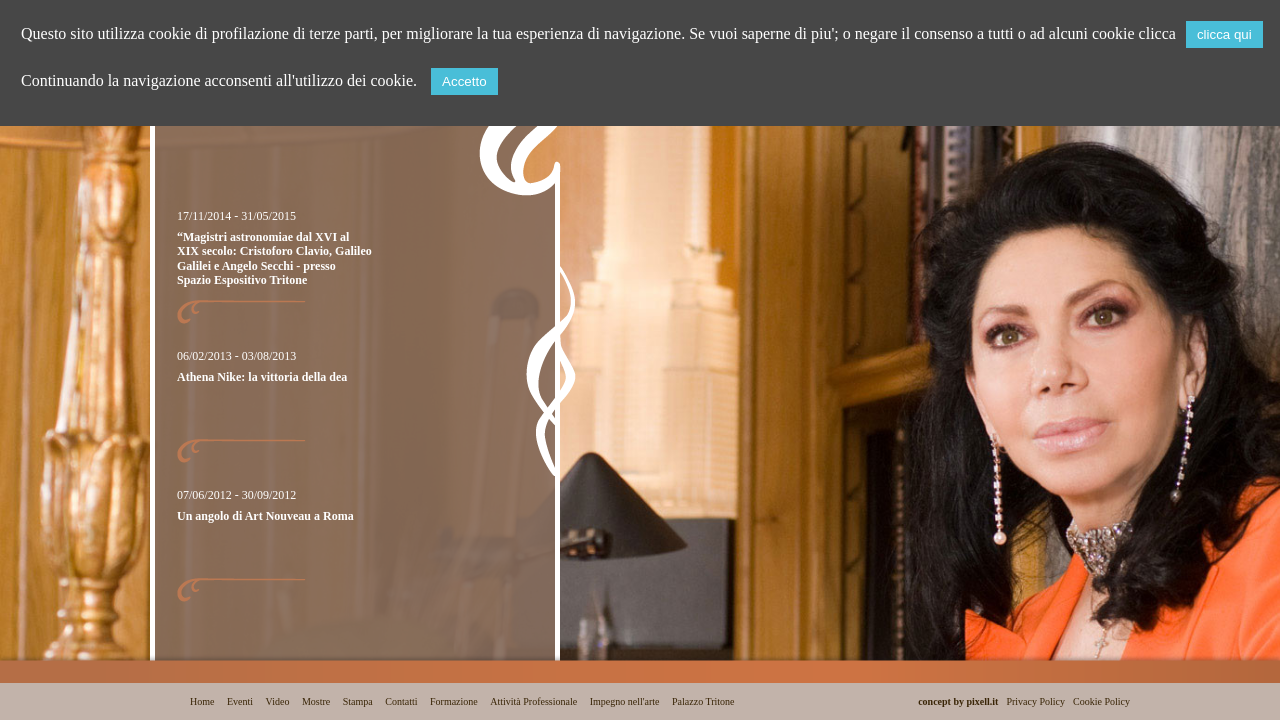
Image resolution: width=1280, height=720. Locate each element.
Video (278, 701)
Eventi (240, 701)
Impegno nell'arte (625, 701)
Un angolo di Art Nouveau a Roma (265, 516)
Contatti (401, 701)
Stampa (358, 701)
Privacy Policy (1035, 701)
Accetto (464, 81)
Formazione (454, 701)
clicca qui (1224, 34)
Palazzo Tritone (703, 701)
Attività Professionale (533, 701)
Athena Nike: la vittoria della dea (262, 377)
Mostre (316, 701)
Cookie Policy (1101, 701)
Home (202, 701)
